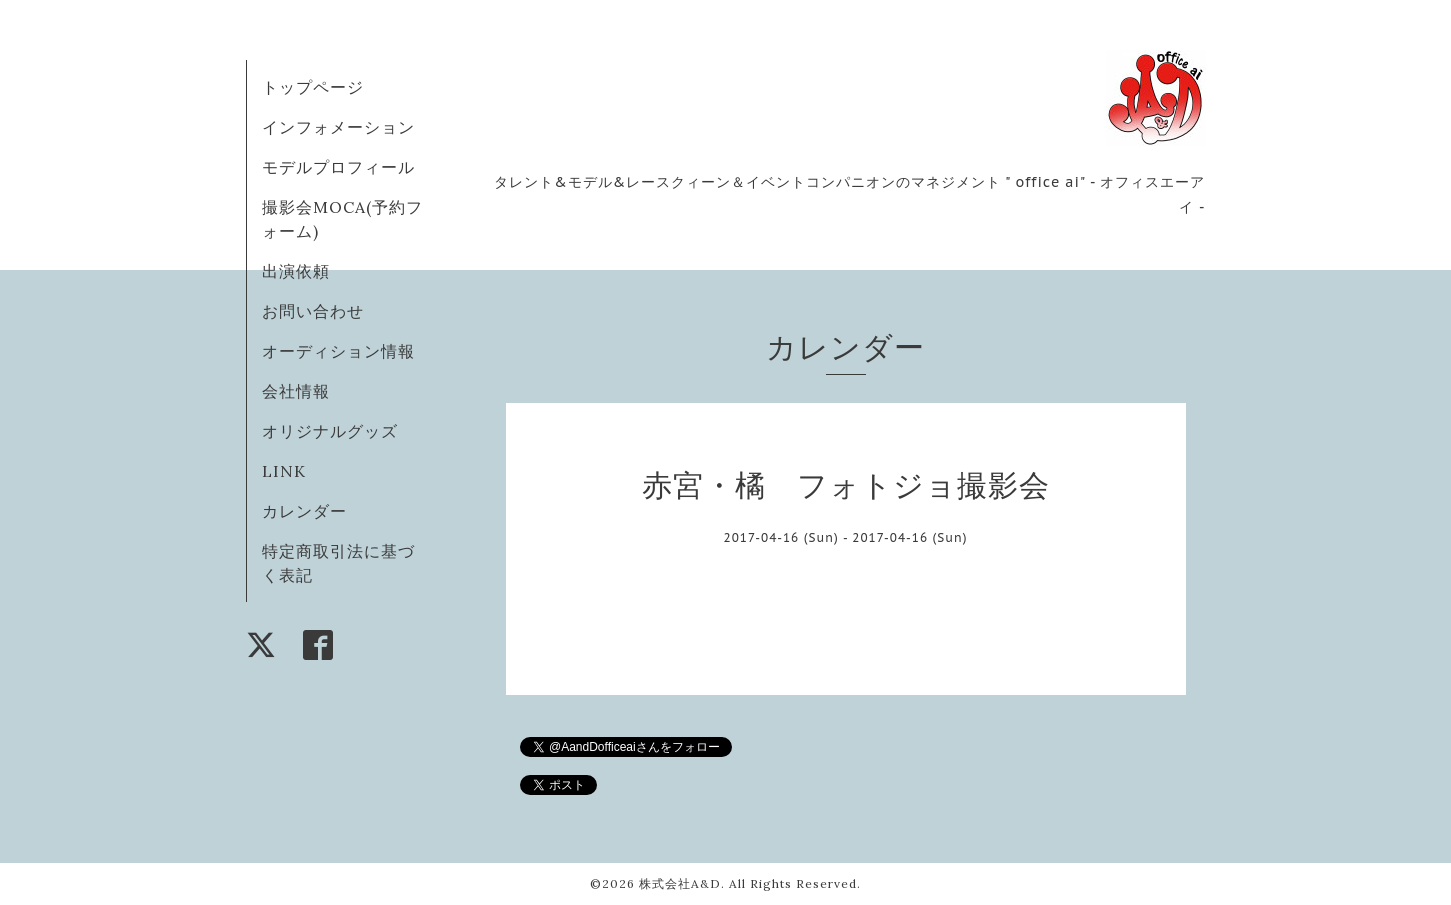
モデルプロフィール (338, 167)
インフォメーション (338, 127)
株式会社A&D (680, 883)
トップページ (313, 87)
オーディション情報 (338, 351)
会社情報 (296, 391)
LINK (284, 471)
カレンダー (304, 511)
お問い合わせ (313, 311)
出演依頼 (296, 271)
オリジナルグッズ (330, 431)
